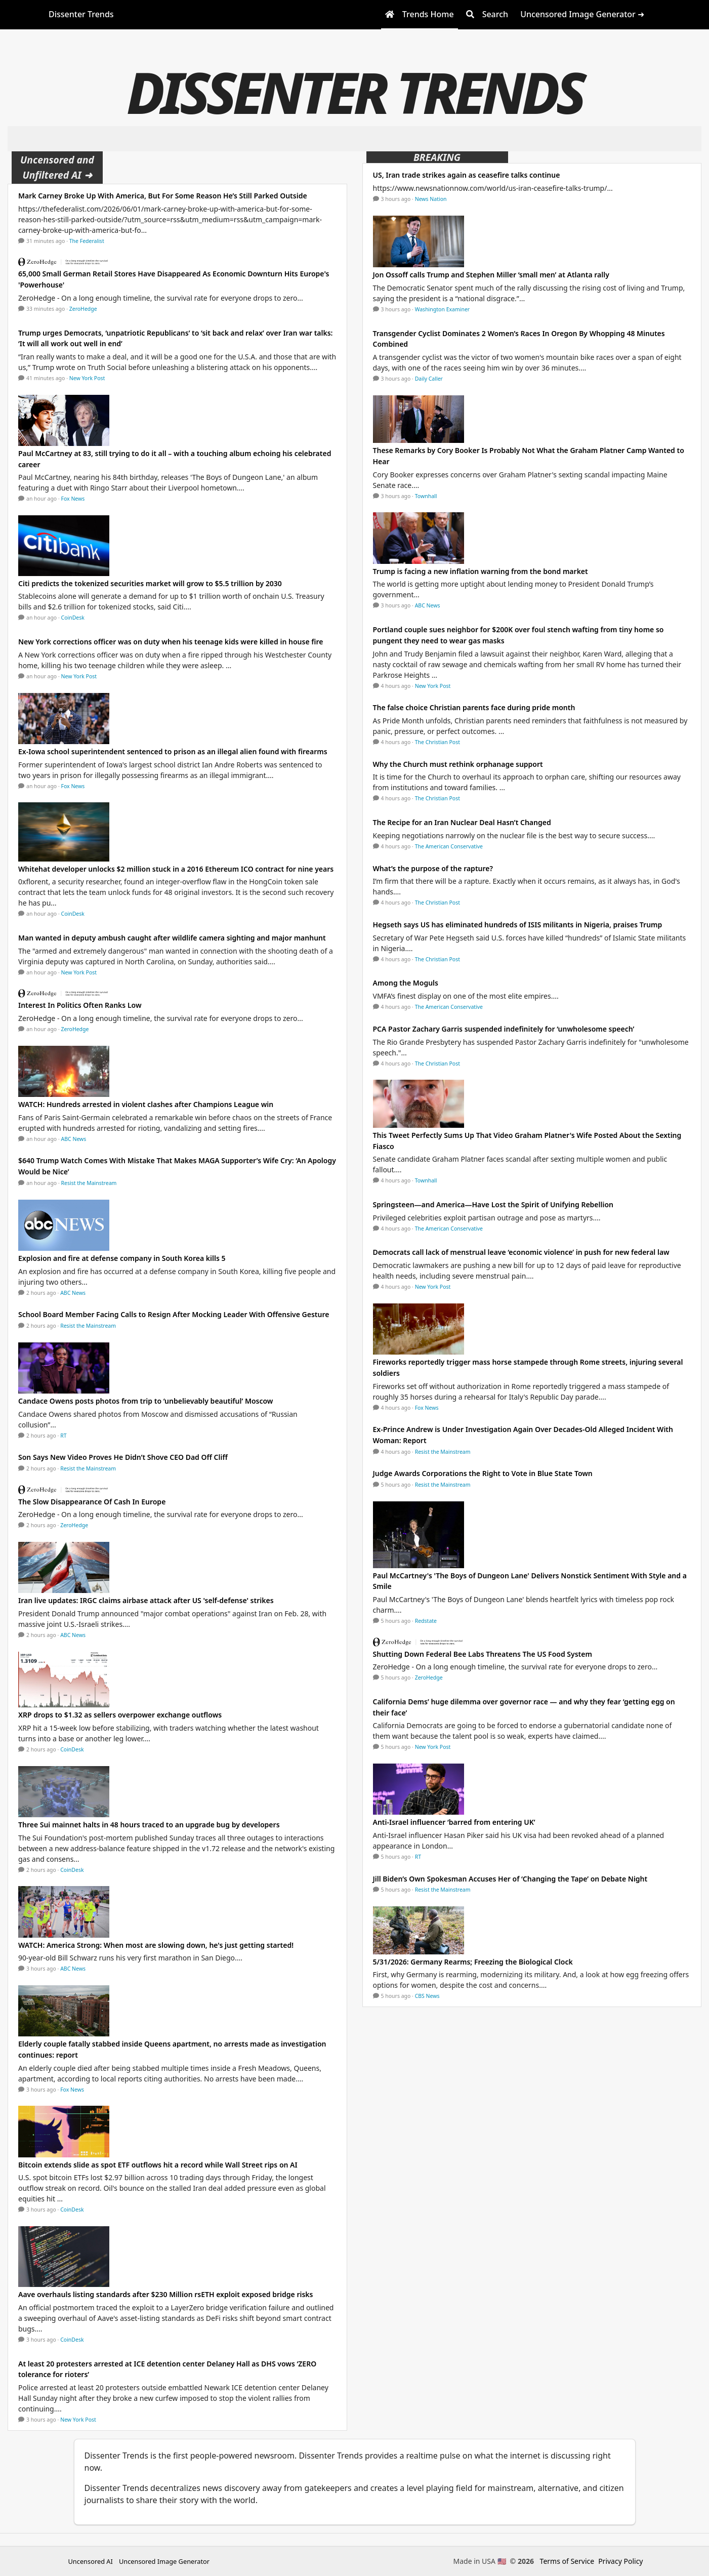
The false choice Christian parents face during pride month (474, 707)
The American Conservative (449, 846)
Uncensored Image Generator (164, 2561)
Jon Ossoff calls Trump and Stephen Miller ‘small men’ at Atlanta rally (491, 274)
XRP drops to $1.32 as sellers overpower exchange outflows (120, 1715)
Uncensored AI (90, 2561)
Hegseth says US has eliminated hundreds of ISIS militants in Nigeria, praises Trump (517, 924)
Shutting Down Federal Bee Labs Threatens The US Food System (482, 1654)
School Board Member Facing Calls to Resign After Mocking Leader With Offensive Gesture (173, 1314)
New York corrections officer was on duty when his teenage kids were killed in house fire (170, 641)
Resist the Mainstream (89, 1183)
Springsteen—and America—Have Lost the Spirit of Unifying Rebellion (493, 1204)
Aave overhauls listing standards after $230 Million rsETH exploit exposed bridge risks (165, 2294)
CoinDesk (73, 617)
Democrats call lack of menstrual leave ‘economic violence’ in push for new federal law (521, 1252)
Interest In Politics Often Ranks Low (80, 1005)
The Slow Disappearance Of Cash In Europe (91, 1501)
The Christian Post (437, 742)
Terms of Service (567, 2561)
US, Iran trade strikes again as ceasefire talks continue (466, 175)
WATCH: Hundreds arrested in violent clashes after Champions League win (145, 1104)
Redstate (426, 1620)
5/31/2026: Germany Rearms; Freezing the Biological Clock (473, 1962)
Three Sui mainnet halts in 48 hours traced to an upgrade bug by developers (149, 1824)
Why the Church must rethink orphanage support (458, 764)
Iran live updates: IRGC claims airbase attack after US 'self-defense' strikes (146, 1600)
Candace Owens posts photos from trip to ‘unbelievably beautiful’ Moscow (145, 1401)
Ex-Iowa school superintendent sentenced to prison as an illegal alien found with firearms (172, 751)
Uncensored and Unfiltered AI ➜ (57, 167)
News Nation (431, 198)
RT (63, 1435)
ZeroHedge (83, 308)
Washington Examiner (442, 309)
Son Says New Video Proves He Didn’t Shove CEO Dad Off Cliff (123, 1457)
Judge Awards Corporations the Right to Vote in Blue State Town (483, 1473)
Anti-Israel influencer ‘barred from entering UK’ (454, 1822)
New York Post (87, 378)
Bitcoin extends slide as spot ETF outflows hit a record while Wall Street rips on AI (158, 2165)
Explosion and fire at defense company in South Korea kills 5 (121, 1258)
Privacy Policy (620, 2561)
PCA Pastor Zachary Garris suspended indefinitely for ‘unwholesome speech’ (504, 1029)
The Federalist (86, 240)
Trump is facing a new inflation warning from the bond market (480, 571)
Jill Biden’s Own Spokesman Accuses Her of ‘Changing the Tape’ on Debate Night (510, 1879)
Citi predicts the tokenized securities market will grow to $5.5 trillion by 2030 (150, 583)
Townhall (426, 496)
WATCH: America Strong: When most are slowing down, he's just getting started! (156, 1945)
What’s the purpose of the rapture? (433, 868)
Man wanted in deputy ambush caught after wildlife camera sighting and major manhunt (172, 938)
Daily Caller (429, 378)
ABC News (74, 1138)
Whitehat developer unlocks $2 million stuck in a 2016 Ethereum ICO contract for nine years (175, 869)
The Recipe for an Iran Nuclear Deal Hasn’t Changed (462, 822)
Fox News (73, 498)
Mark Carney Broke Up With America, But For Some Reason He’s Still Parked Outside (162, 195)
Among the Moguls (405, 983)
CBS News (427, 1995)
